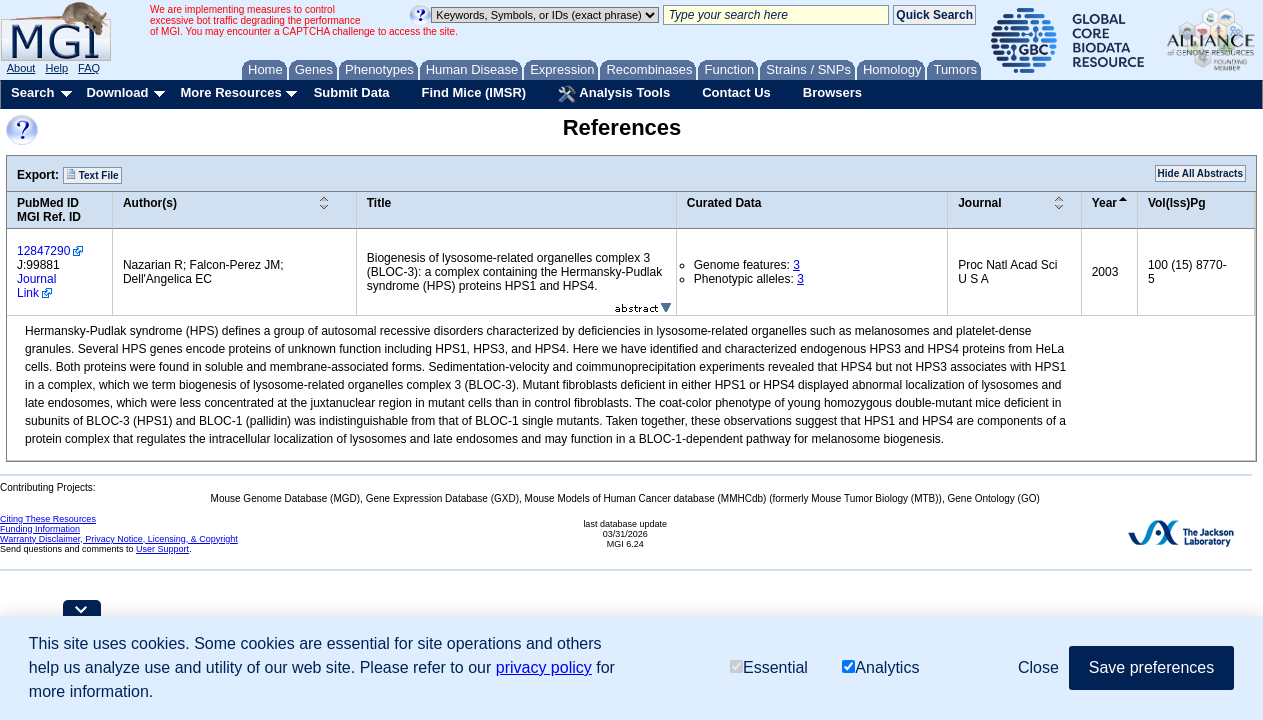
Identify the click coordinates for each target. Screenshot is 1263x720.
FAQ (89, 68)
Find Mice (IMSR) (473, 92)
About (21, 68)
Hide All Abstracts (1200, 173)
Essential (769, 667)
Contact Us (736, 92)
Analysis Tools (614, 94)
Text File (92, 175)
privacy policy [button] (544, 667)
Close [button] (1038, 667)
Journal (979, 203)
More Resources (230, 92)
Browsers (832, 92)
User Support (162, 549)
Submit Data (352, 92)
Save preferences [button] (1151, 667)
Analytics (880, 667)
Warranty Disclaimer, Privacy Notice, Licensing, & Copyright (119, 539)
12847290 (43, 251)
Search (32, 92)
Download (117, 92)
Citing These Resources (48, 519)
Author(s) (150, 203)
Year (1104, 203)
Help (56, 68)
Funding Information (40, 529)
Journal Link (36, 286)
